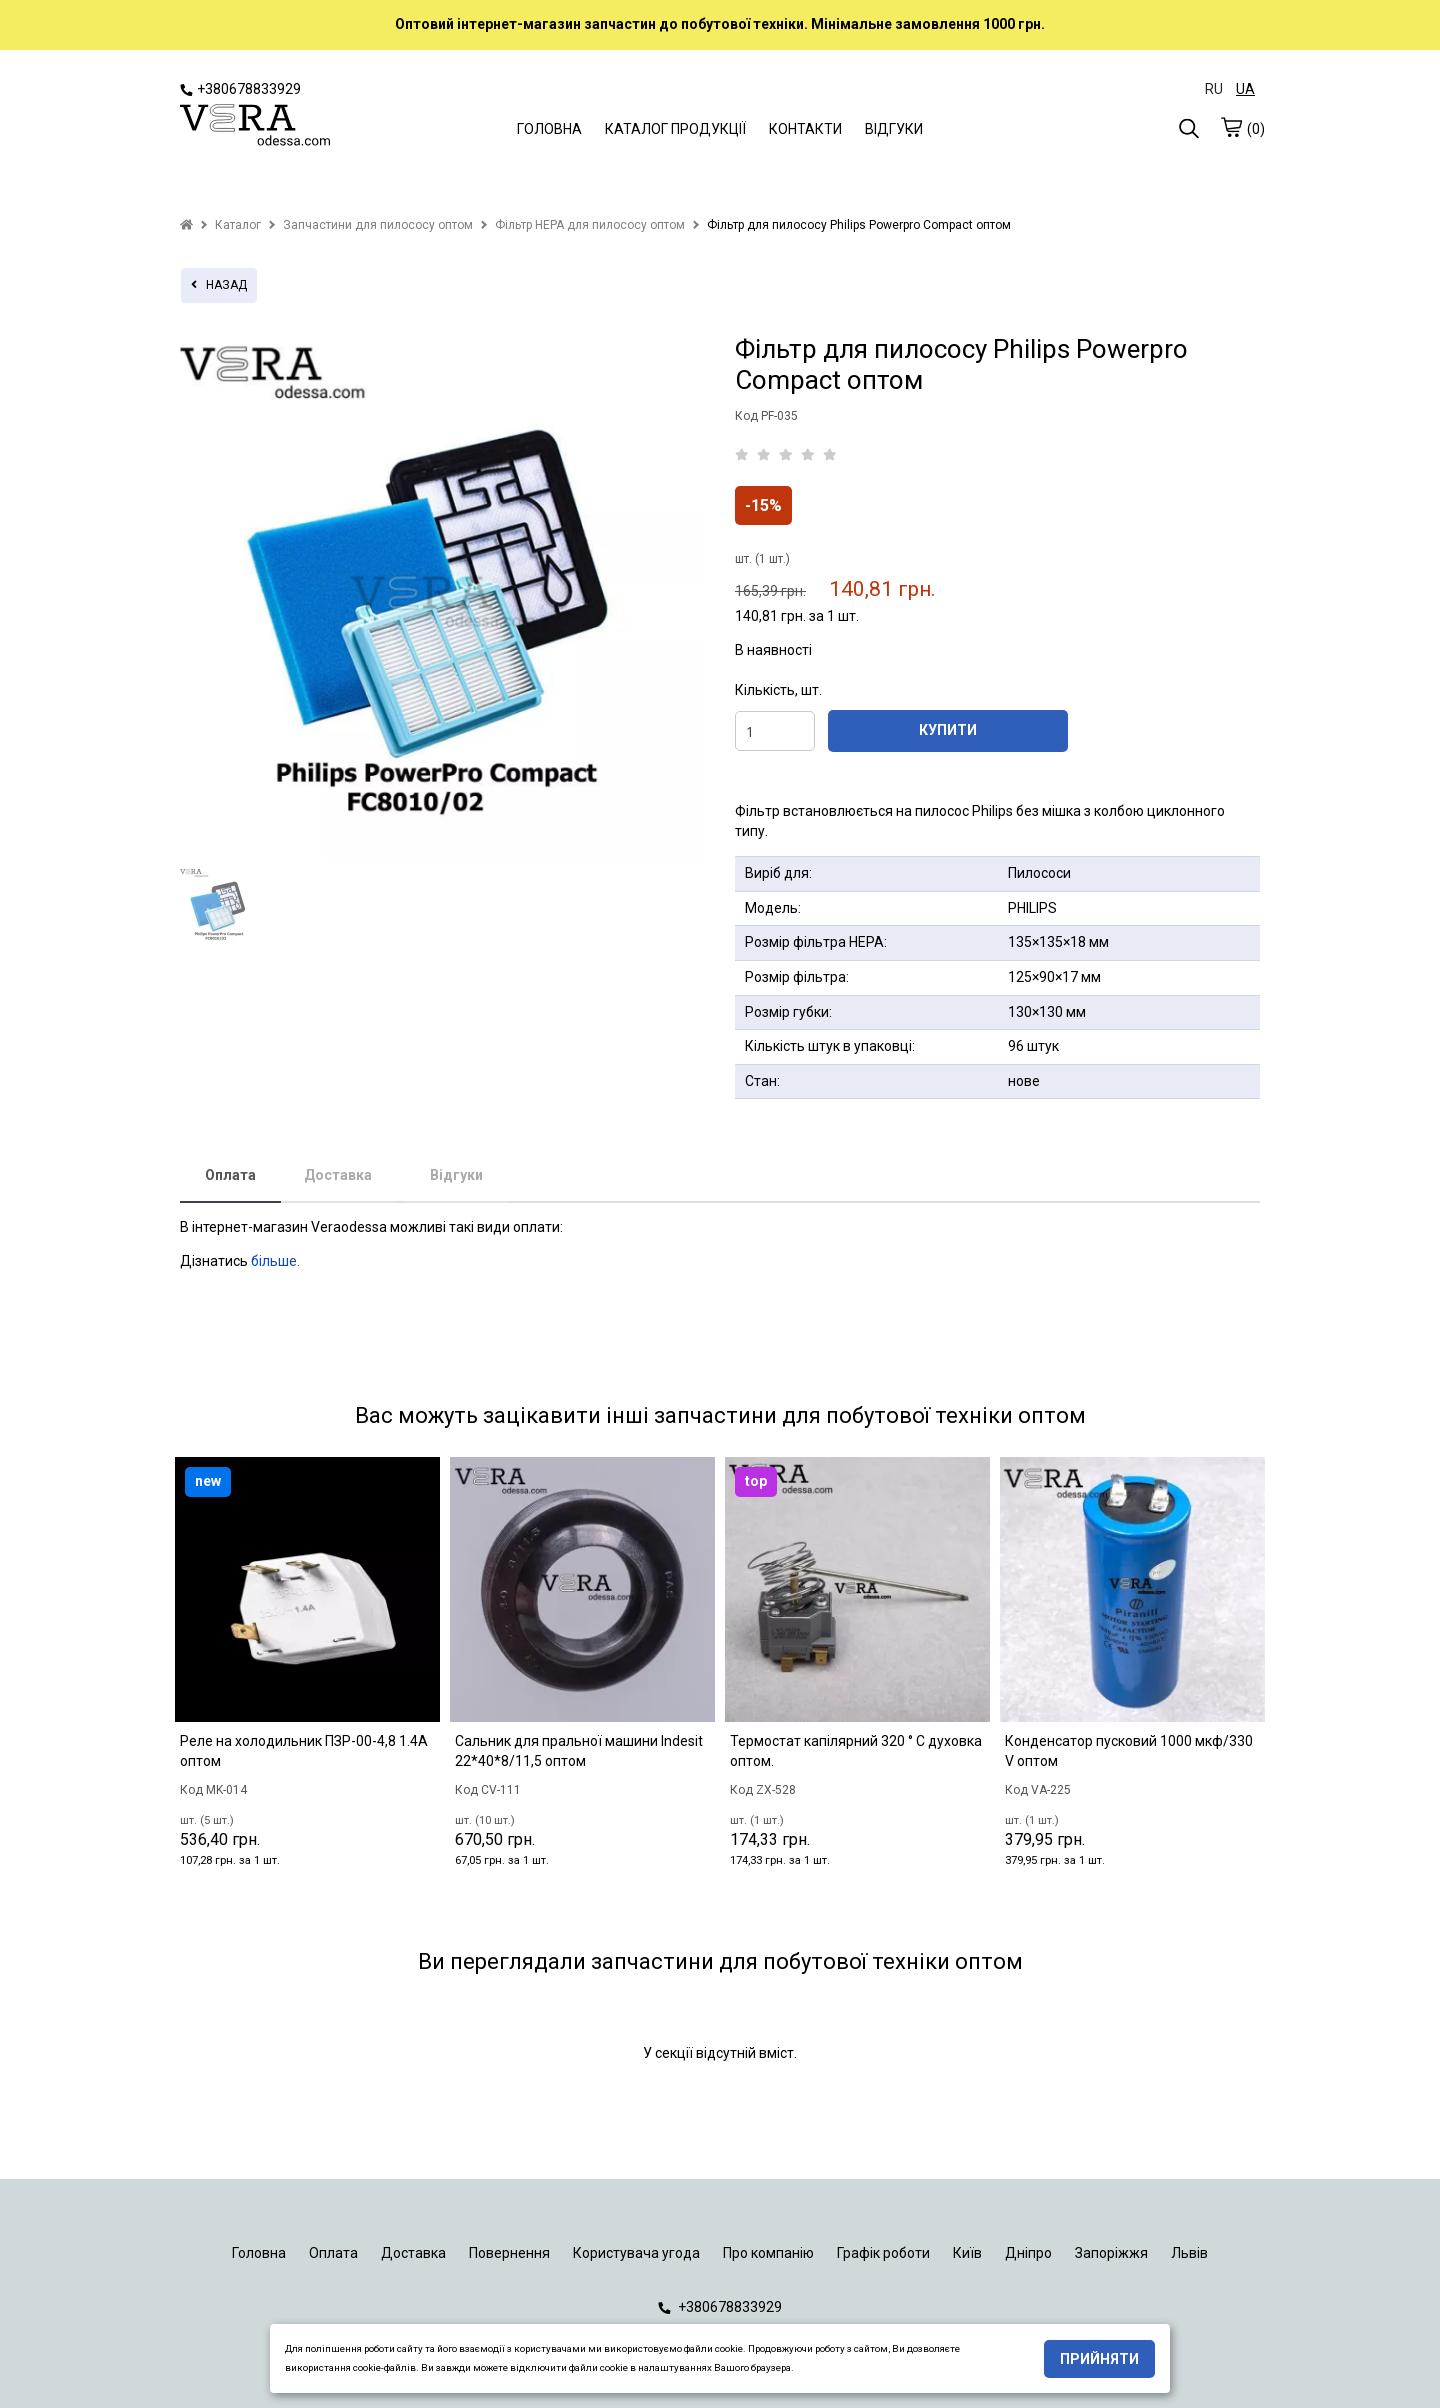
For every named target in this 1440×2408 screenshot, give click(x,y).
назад (219, 285)
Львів (1189, 2253)
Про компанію (768, 2253)
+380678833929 (240, 89)
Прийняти (1099, 2359)
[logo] (255, 127)
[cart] (1231, 127)
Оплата (230, 1175)
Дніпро (1028, 2253)
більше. (275, 1261)
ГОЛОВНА (549, 129)
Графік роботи (883, 2253)
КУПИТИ (948, 730)
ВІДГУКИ (894, 129)
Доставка (338, 1175)
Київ (967, 2253)
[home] (186, 225)
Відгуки (456, 1175)
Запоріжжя (1111, 2253)
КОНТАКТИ (805, 129)
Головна (259, 2253)
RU (1214, 89)
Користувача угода (636, 2253)
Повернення (509, 2253)
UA (1245, 89)
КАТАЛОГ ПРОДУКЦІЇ (675, 129)
